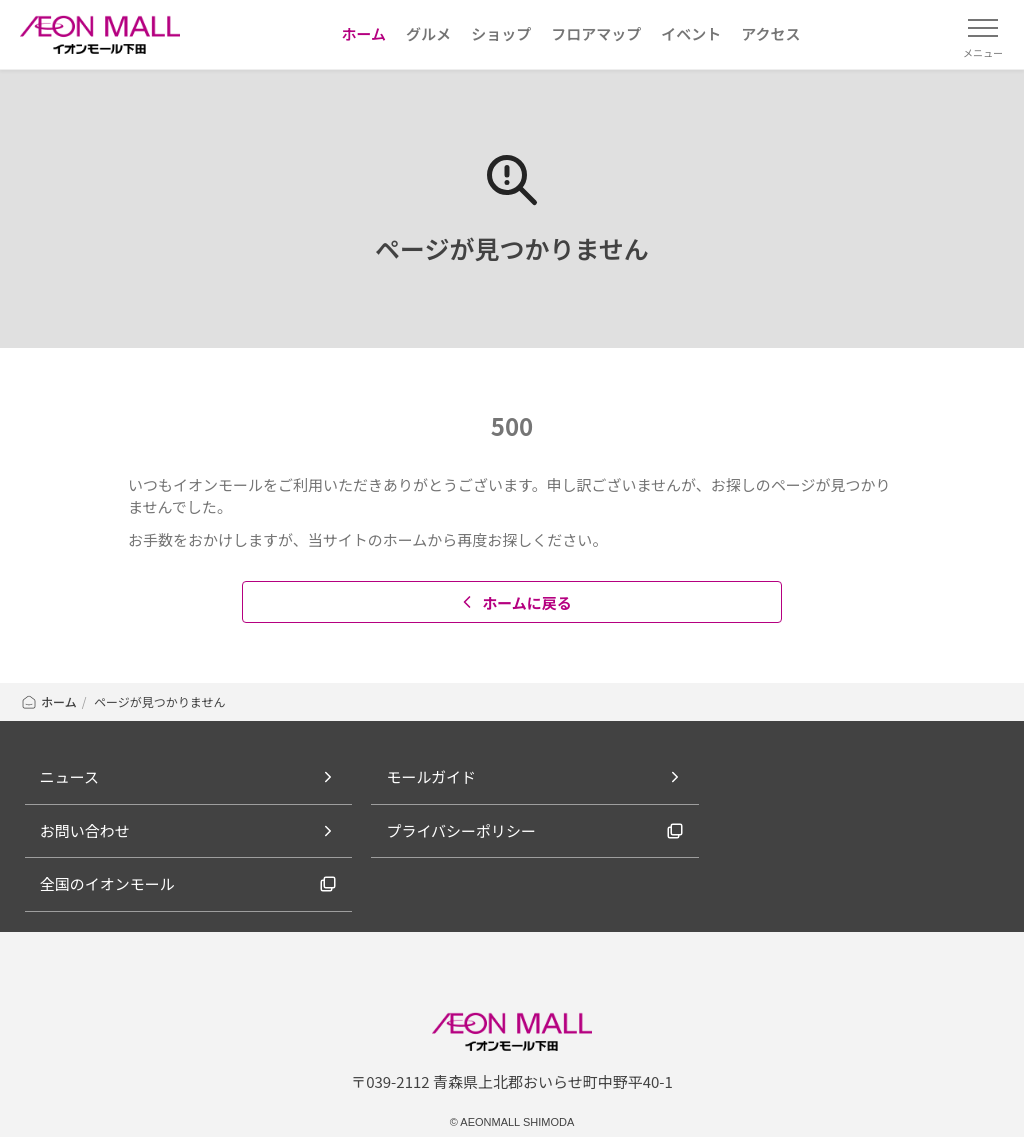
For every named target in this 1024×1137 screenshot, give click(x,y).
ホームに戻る (514, 602)
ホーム (48, 701)
